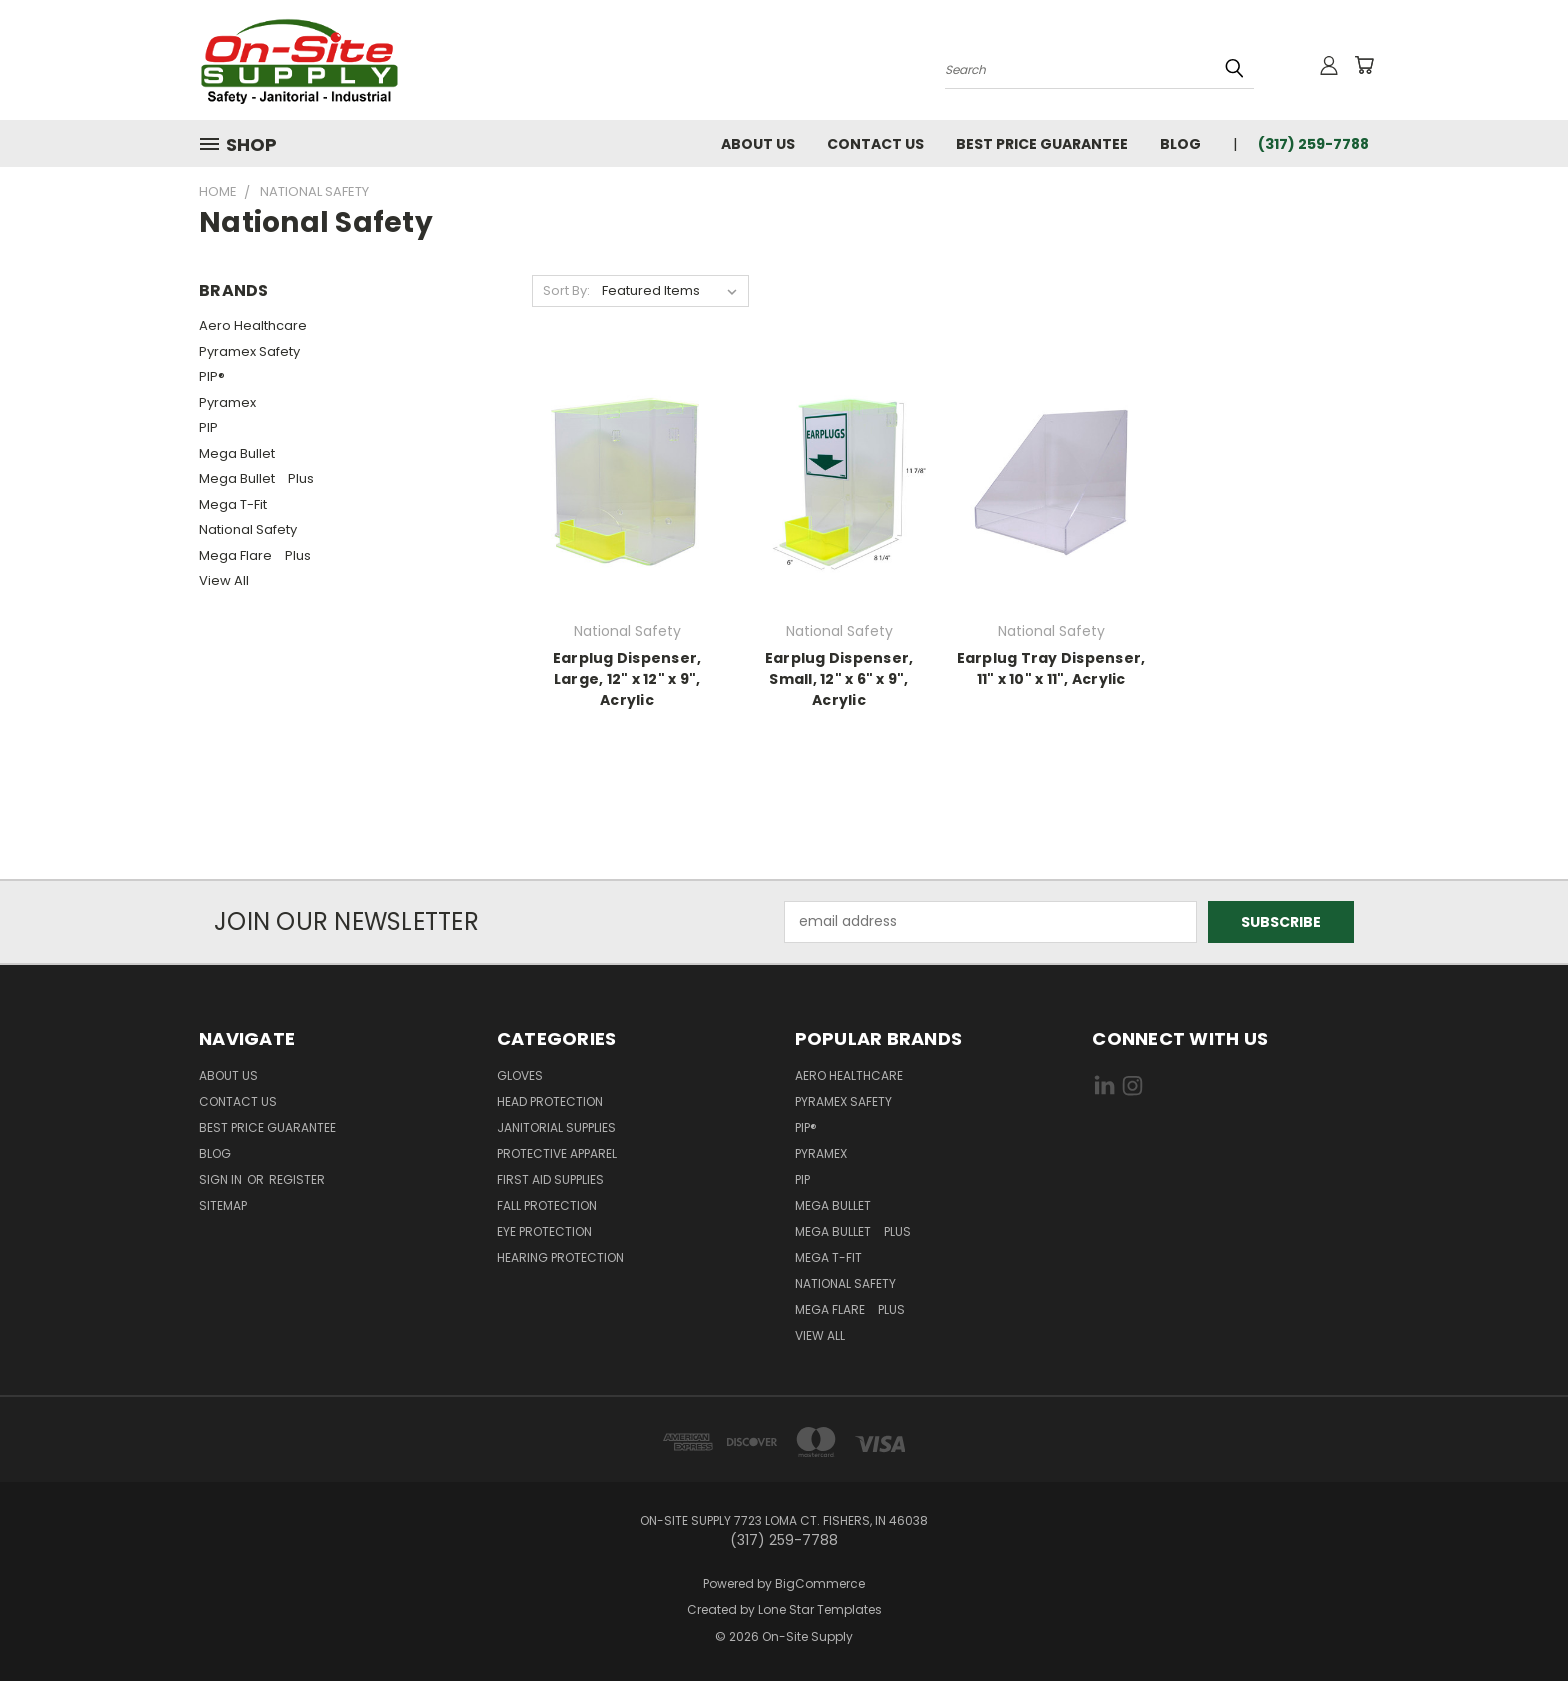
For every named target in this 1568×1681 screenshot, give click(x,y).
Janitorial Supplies (556, 1127)
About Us (758, 144)
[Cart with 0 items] (1364, 65)
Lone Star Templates (820, 1609)
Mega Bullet (242, 453)
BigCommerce (820, 1583)
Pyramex (227, 402)
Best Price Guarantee (1042, 144)
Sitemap (223, 1205)
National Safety (248, 529)
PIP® (212, 376)
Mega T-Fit (238, 504)
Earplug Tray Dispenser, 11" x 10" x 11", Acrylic (1051, 668)
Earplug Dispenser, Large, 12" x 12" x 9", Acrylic (627, 679)
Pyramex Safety (249, 351)
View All (224, 580)
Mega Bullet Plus (256, 478)
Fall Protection (547, 1205)
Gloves (520, 1075)
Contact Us (875, 144)
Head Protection (550, 1101)
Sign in (222, 1179)
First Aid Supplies (550, 1179)
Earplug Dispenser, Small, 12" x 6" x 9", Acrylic (839, 679)
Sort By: (566, 290)
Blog (1180, 144)
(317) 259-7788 (1313, 144)
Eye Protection (544, 1231)
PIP (208, 427)
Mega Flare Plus (255, 555)
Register (297, 1179)
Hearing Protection (560, 1257)
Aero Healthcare (253, 325)
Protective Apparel (557, 1153)
